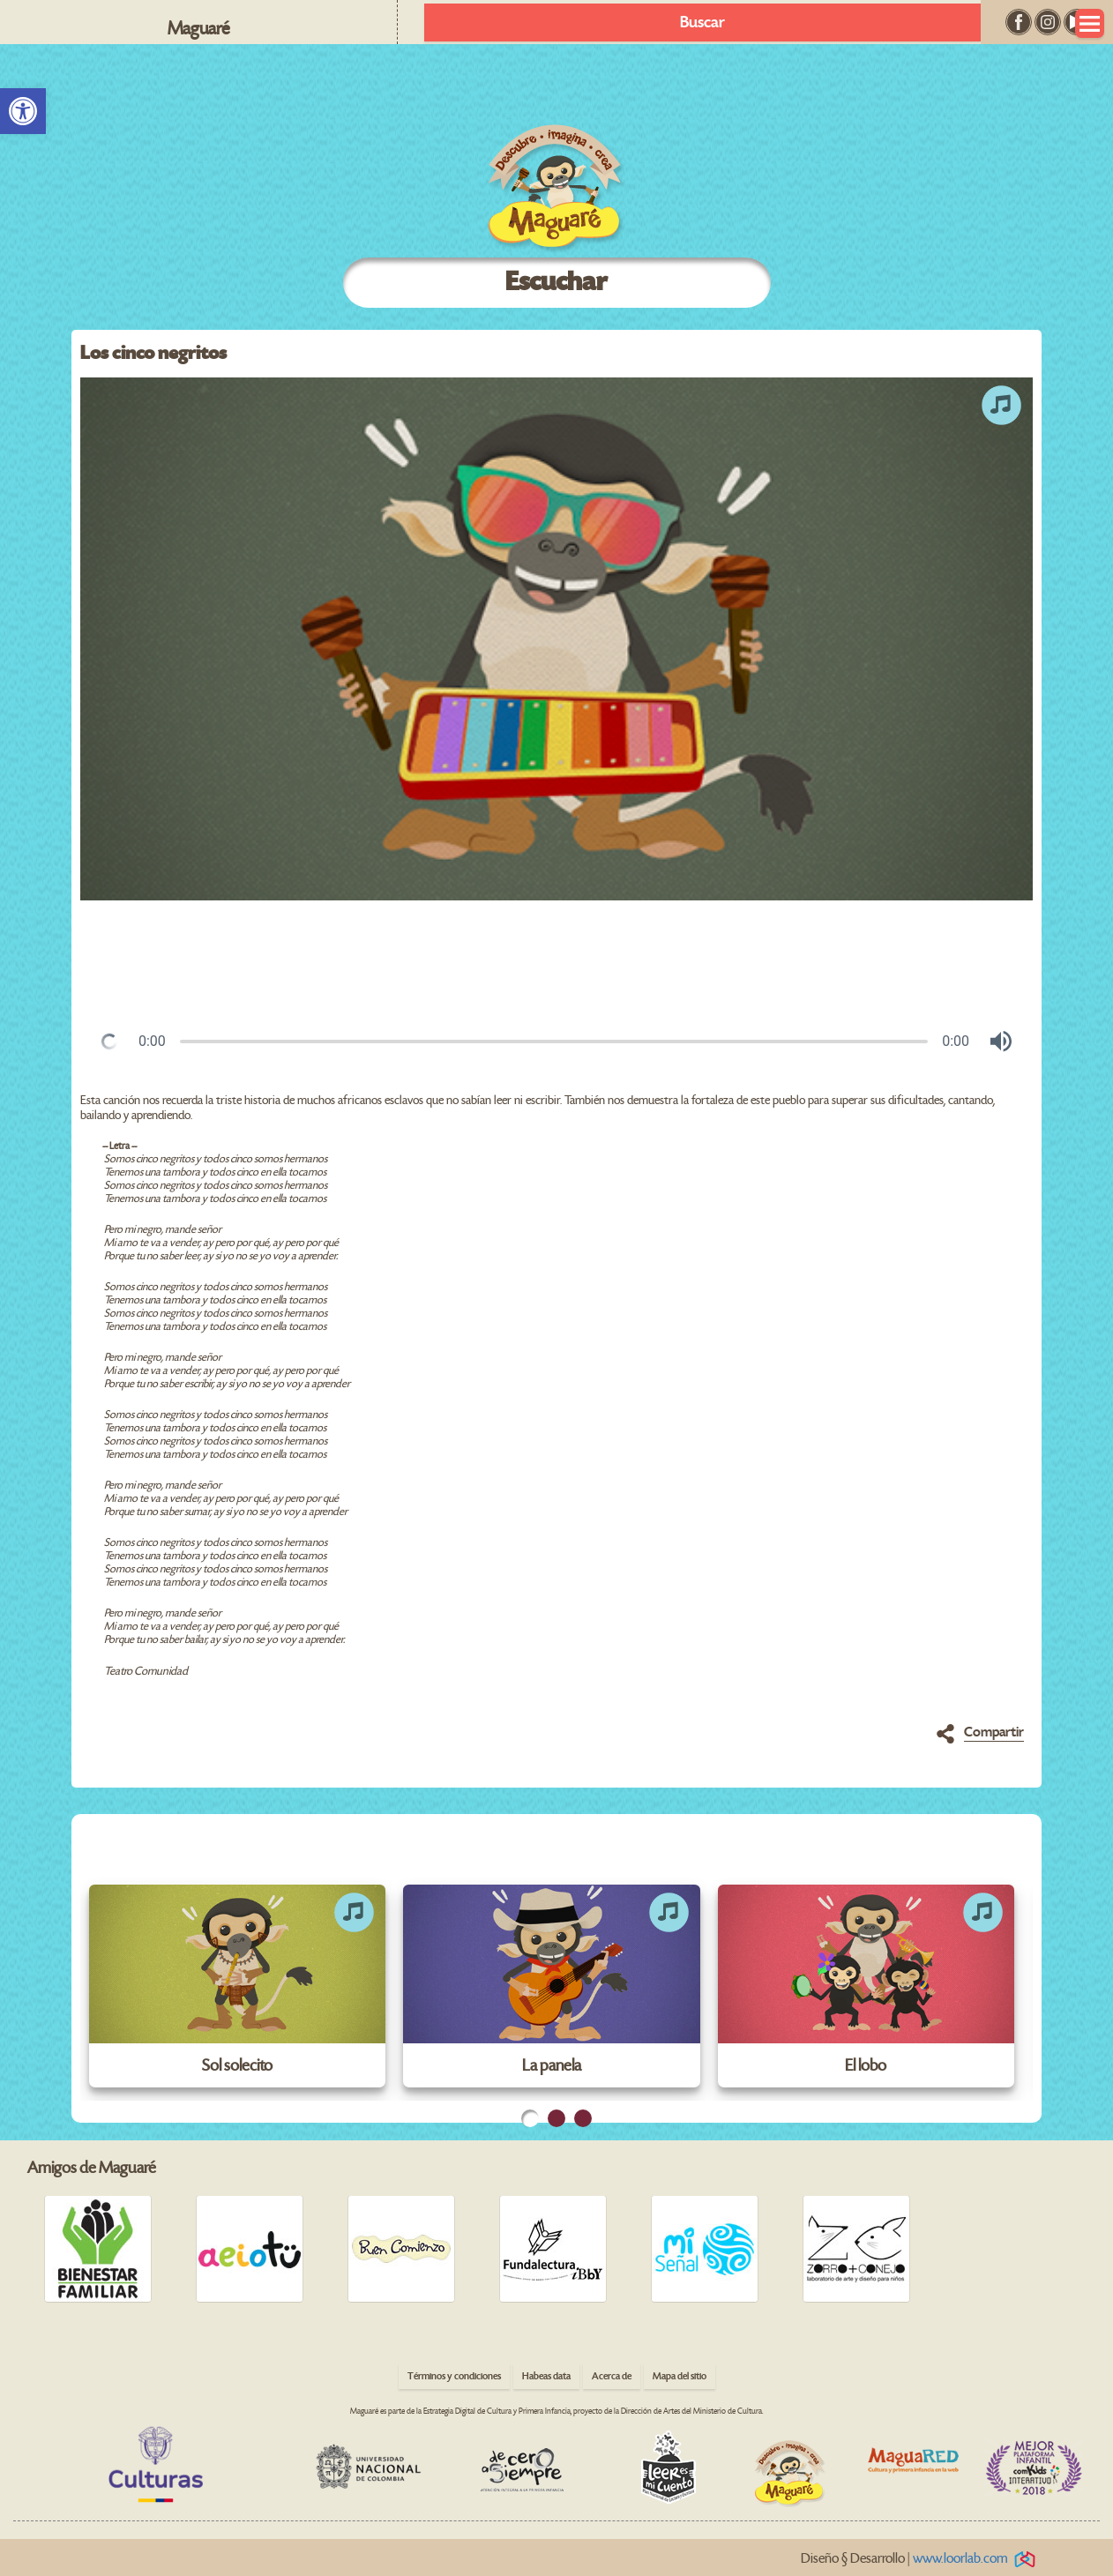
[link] (23, 111)
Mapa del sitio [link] (679, 2376)
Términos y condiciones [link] (454, 2376)
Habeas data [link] (546, 2376)
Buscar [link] (702, 22)
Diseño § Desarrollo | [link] (921, 2558)
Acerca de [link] (611, 2376)
